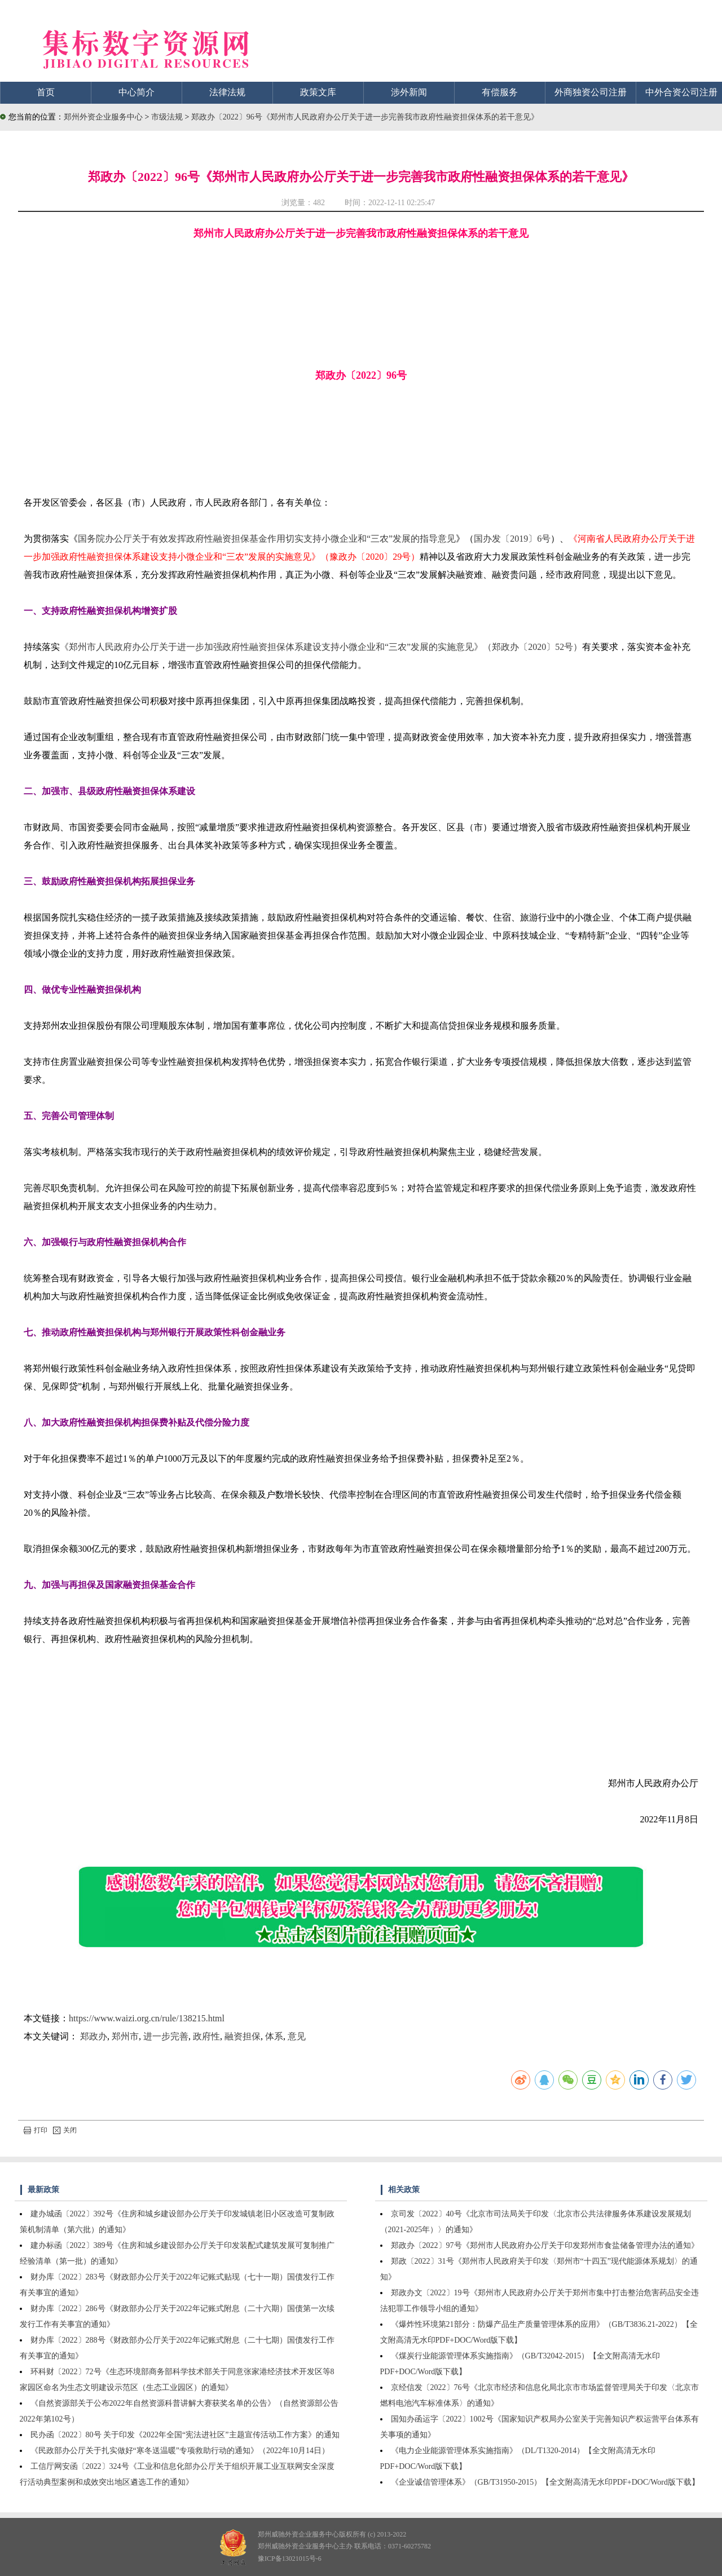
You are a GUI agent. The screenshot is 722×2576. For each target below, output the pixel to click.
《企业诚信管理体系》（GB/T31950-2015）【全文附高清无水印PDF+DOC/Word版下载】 (545, 2482)
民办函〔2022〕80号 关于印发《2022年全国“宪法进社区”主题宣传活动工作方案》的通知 (185, 2435)
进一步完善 (165, 2036)
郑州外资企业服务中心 (103, 117)
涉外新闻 (409, 92)
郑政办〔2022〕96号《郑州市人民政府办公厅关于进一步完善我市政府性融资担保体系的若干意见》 (365, 117)
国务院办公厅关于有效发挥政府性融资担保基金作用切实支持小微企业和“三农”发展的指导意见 (267, 538)
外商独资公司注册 (590, 92)
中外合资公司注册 (681, 92)
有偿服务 (500, 92)
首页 (46, 92)
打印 (35, 2130)
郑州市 (125, 2036)
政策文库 (318, 92)
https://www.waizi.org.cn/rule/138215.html (146, 2018)
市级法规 (168, 117)
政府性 (206, 2036)
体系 (274, 2036)
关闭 (65, 2130)
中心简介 (136, 92)
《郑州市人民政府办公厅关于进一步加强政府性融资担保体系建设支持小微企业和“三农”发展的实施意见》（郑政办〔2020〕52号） (321, 647)
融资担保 (242, 2036)
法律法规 (227, 92)
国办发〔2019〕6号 (512, 538)
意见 (297, 2036)
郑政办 (93, 2036)
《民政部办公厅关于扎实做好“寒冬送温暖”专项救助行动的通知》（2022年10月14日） (179, 2450)
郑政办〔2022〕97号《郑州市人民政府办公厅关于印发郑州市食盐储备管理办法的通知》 (545, 2245)
